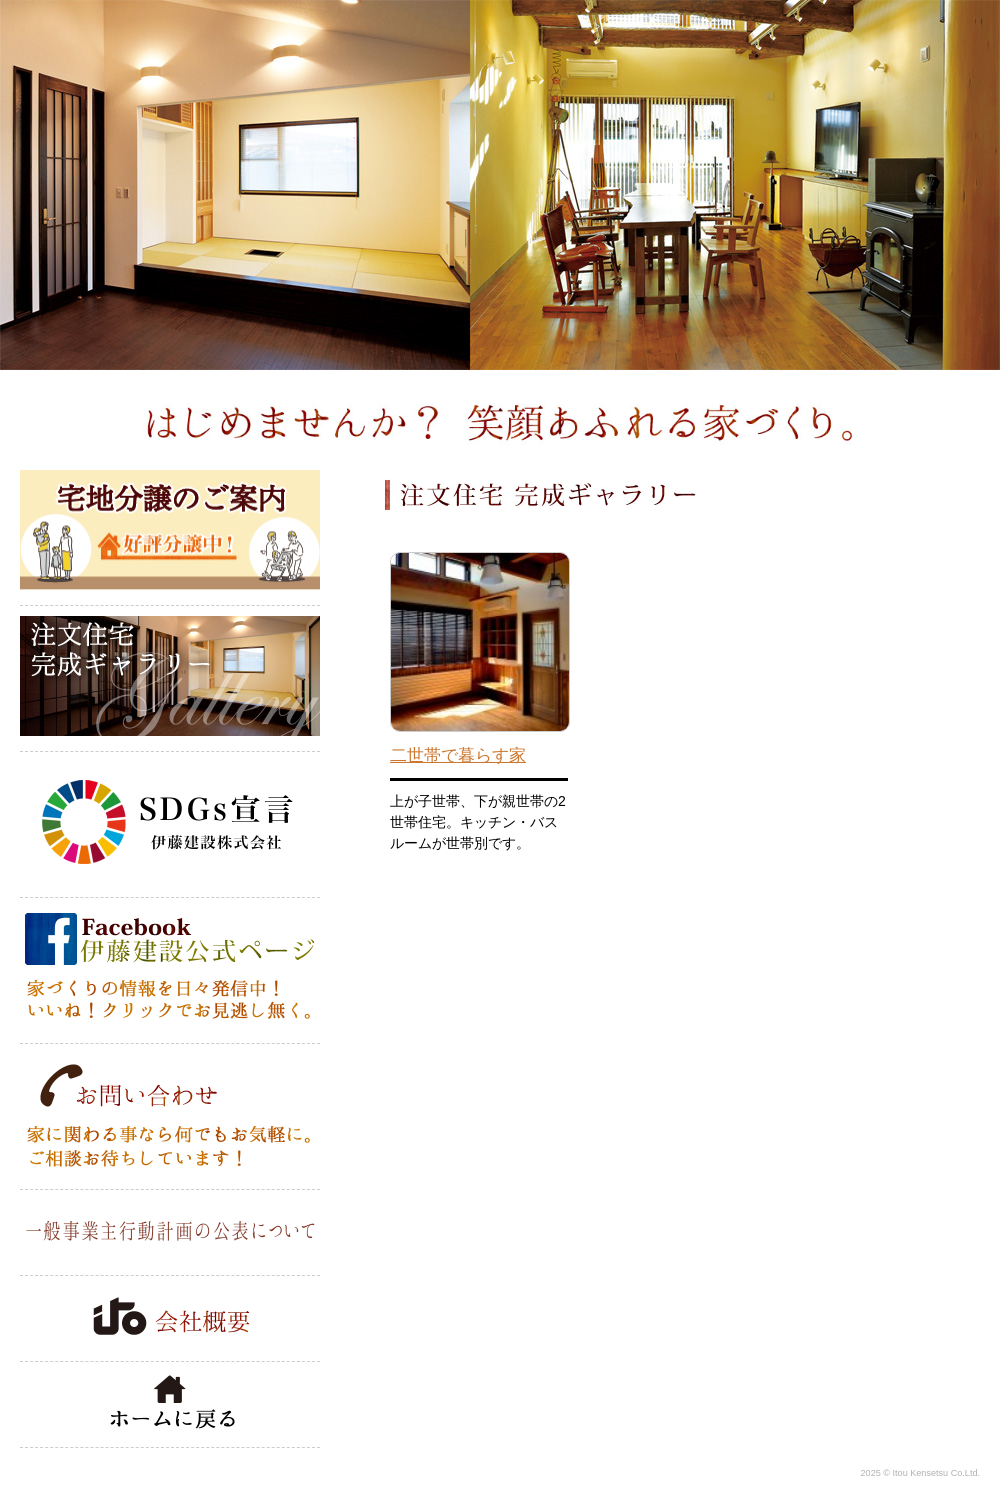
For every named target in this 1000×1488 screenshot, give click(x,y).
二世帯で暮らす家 (458, 755)
